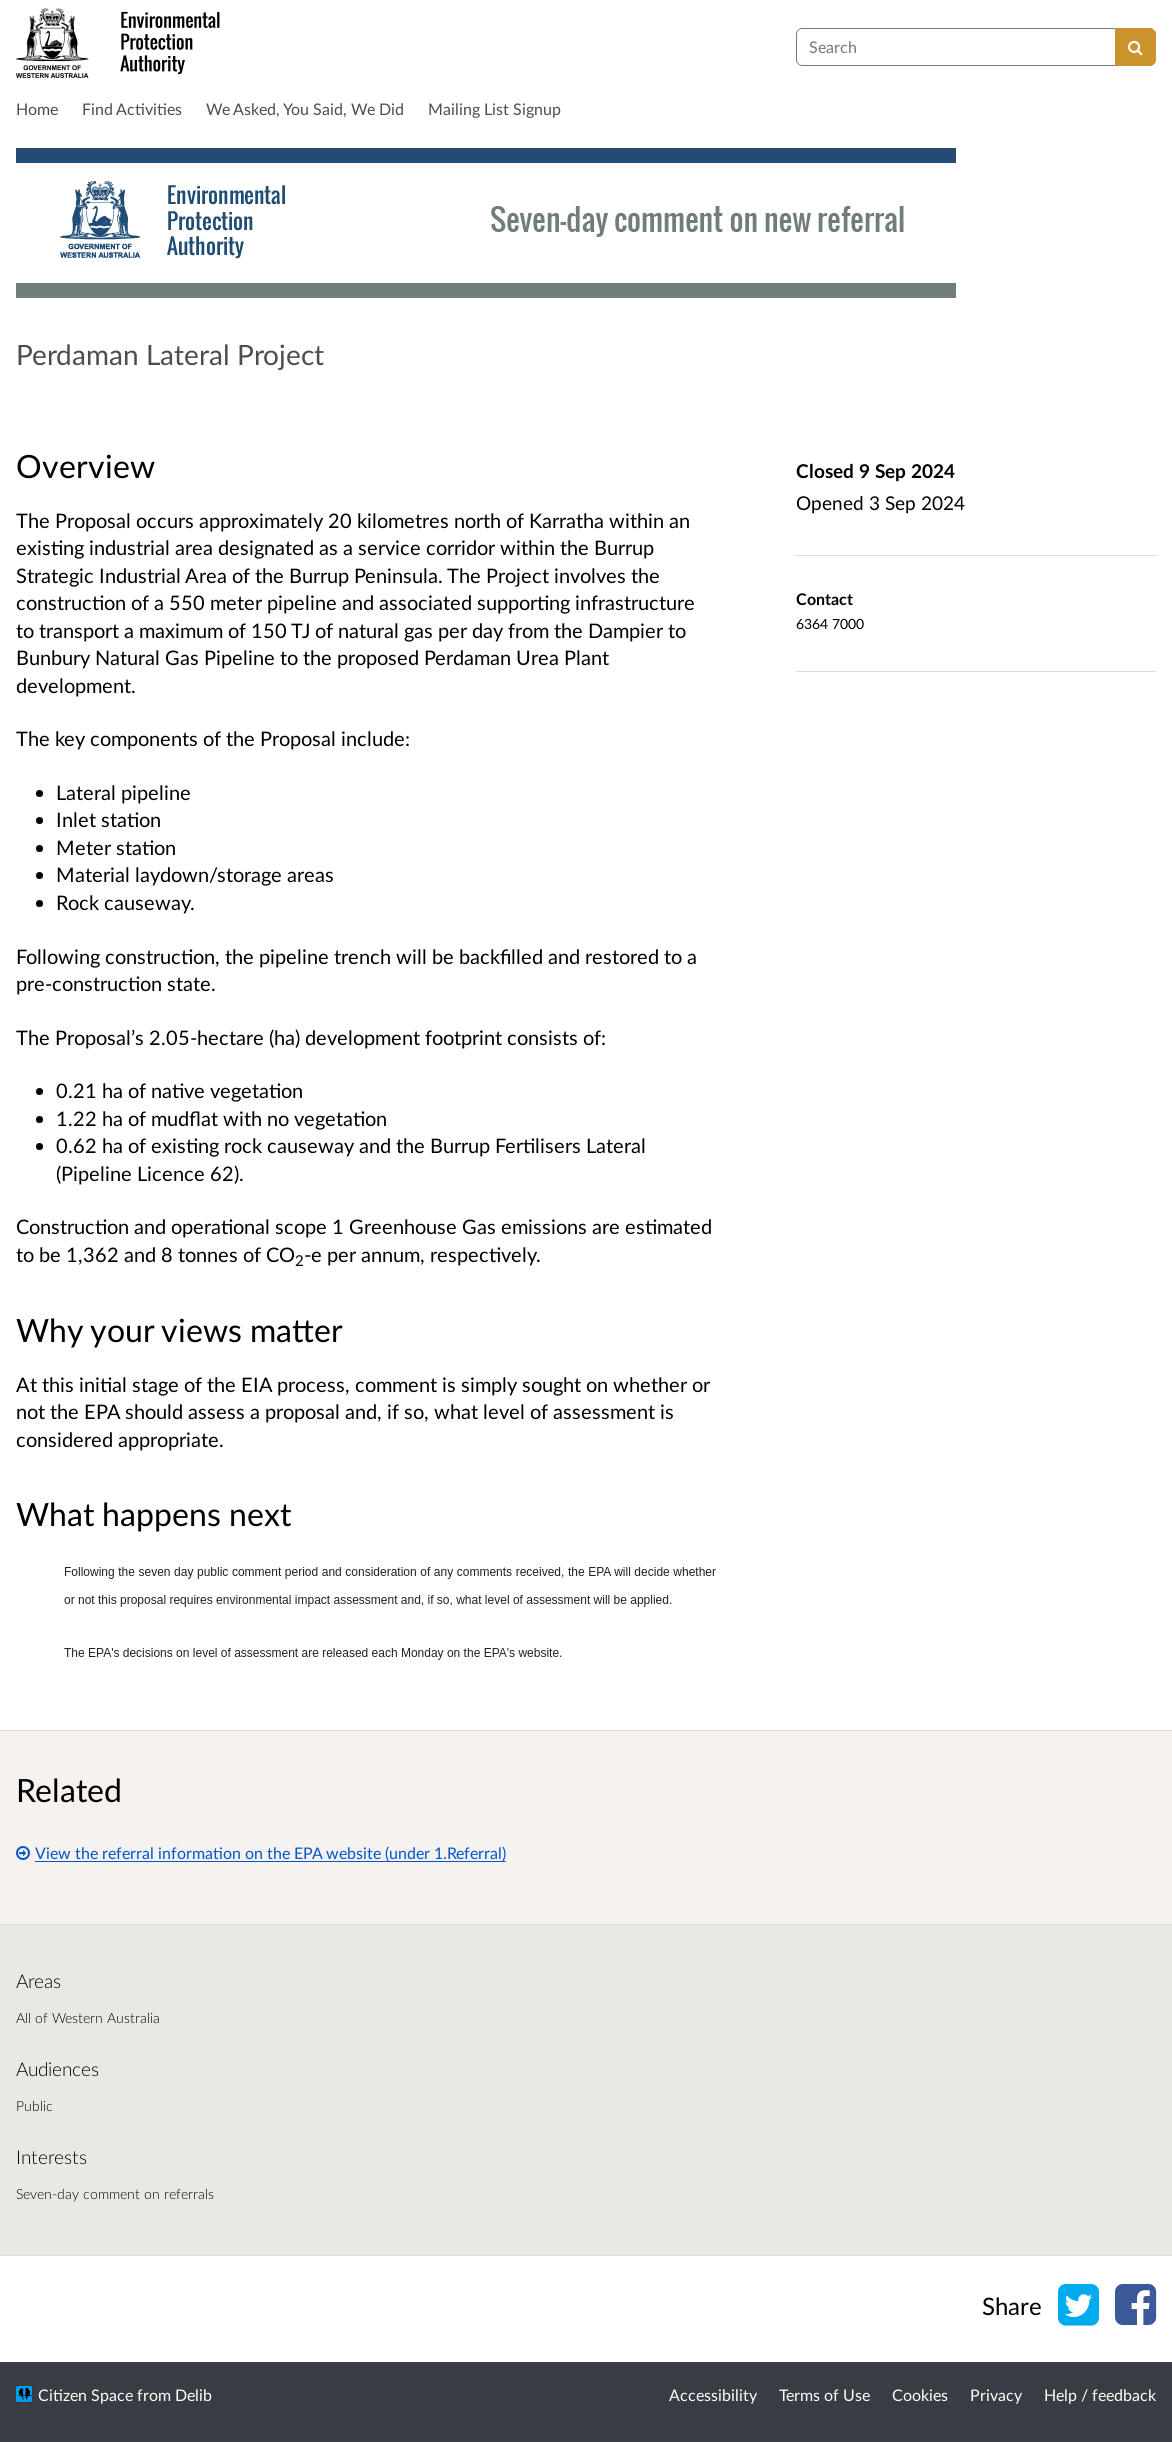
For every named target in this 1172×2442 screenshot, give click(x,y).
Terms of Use (824, 2394)
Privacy (996, 2394)
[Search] (1135, 47)
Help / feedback (1100, 2394)
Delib (193, 2394)
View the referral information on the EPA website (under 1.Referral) (261, 1852)
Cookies (920, 2394)
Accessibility (713, 2394)
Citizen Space (85, 2394)
